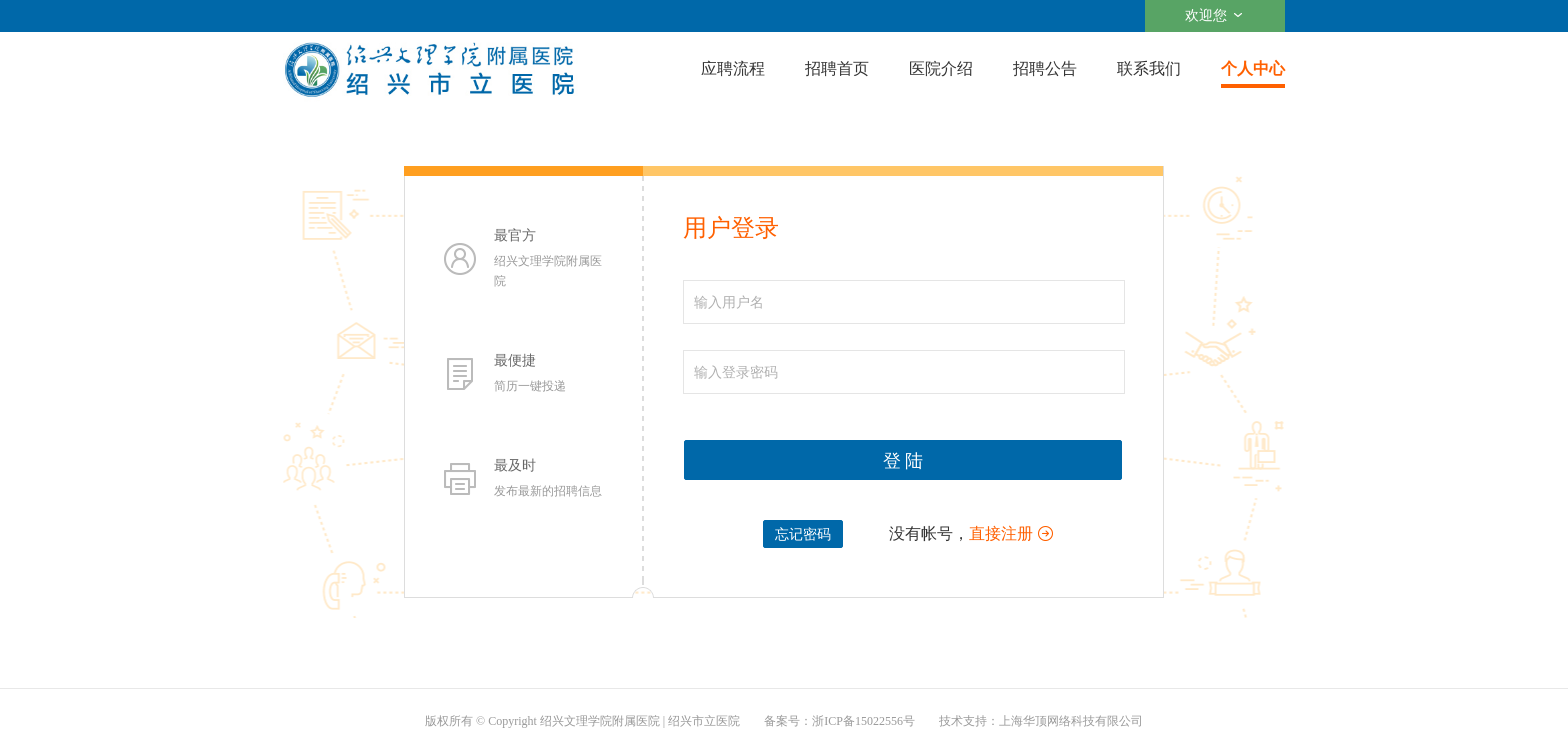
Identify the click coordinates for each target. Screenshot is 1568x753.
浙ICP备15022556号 (863, 721)
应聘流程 (733, 68)
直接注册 (1001, 533)
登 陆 (903, 461)
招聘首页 (837, 68)
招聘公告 (1045, 68)
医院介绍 (941, 68)
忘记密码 (803, 534)
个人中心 (1253, 68)
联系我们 (1149, 68)
